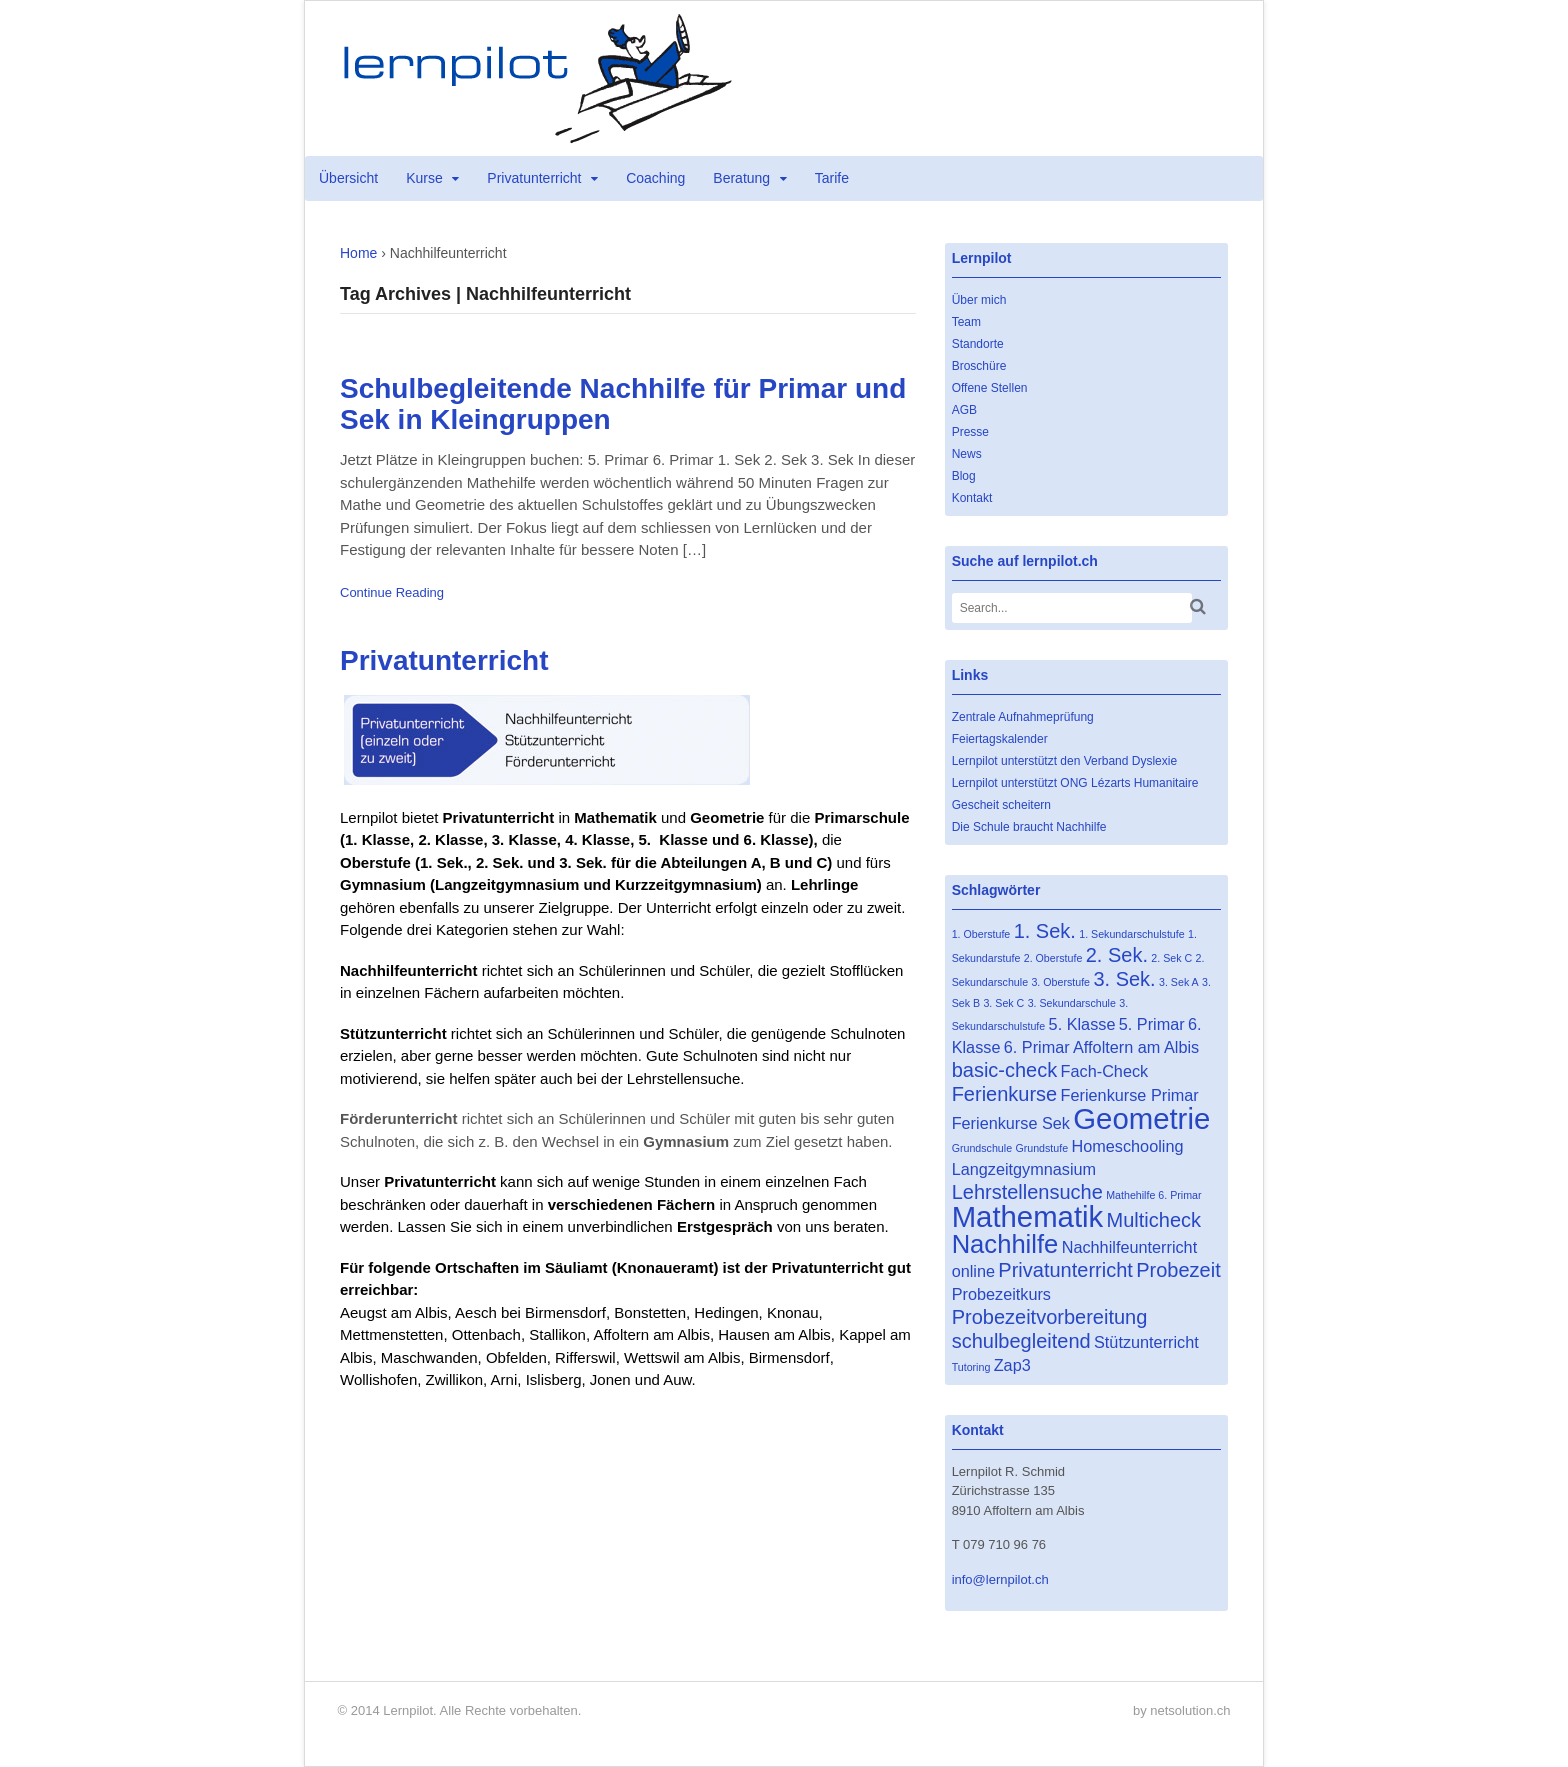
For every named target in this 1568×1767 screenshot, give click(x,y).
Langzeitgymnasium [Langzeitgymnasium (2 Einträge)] (1024, 1169)
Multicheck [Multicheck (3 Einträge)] (1154, 1220)
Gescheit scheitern (1001, 805)
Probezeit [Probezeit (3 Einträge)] (1178, 1270)
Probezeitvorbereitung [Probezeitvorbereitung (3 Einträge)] (1050, 1317)
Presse (970, 432)
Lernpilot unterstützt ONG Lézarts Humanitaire (1075, 783)
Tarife (832, 178)
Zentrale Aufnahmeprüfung (1023, 717)
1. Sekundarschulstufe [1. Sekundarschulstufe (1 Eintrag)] (1131, 934)
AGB (964, 410)
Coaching (655, 178)
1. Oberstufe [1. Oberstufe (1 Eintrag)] (981, 934)
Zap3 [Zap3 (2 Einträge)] (1012, 1365)
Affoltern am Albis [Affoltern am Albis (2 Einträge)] (1136, 1047)
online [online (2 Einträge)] (973, 1271)
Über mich (979, 300)
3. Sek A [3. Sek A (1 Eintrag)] (1179, 982)
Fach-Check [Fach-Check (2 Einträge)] (1105, 1071)
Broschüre (979, 366)
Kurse (424, 178)
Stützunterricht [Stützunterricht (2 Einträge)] (1146, 1342)
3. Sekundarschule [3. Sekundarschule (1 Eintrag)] (1072, 1003)
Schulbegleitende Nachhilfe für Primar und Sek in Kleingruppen (623, 404)
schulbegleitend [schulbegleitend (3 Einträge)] (1021, 1341)
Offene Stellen (990, 388)
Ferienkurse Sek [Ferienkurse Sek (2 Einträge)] (1011, 1123)
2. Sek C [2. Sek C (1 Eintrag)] (1171, 958)
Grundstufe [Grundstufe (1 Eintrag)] (1041, 1148)
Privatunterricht (534, 178)
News (967, 454)
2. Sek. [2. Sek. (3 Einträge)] (1117, 955)
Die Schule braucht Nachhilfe (1029, 827)
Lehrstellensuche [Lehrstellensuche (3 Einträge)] (1027, 1192)
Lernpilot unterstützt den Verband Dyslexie (1064, 761)
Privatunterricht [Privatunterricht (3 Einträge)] (1065, 1270)
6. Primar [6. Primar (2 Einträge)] (1037, 1047)
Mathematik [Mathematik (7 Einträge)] (1028, 1216)
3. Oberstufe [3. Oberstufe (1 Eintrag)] (1060, 982)
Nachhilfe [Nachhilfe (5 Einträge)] (1005, 1244)
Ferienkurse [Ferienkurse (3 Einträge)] (1005, 1094)
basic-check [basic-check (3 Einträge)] (1005, 1070)
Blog (964, 476)
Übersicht (348, 178)
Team (966, 322)
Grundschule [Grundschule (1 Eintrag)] (982, 1148)
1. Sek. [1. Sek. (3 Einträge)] (1045, 931)
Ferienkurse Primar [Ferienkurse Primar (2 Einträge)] (1130, 1095)
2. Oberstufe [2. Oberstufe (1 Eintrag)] (1053, 958)
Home (358, 253)
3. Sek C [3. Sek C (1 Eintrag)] (1003, 1003)
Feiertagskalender (1000, 739)
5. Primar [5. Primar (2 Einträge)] (1152, 1024)
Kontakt (972, 498)
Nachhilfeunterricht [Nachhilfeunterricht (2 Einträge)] (1129, 1247)
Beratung (741, 178)
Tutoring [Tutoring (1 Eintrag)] (971, 1367)
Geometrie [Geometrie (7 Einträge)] (1141, 1118)
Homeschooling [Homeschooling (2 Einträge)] (1127, 1146)
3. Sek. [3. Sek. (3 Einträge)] (1124, 979)
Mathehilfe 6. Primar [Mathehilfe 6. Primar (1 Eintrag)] (1153, 1195)
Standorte (978, 344)
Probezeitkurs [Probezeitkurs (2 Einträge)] (1001, 1294)
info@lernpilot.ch (1000, 1579)
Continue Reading (392, 592)
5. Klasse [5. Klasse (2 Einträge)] (1082, 1024)
